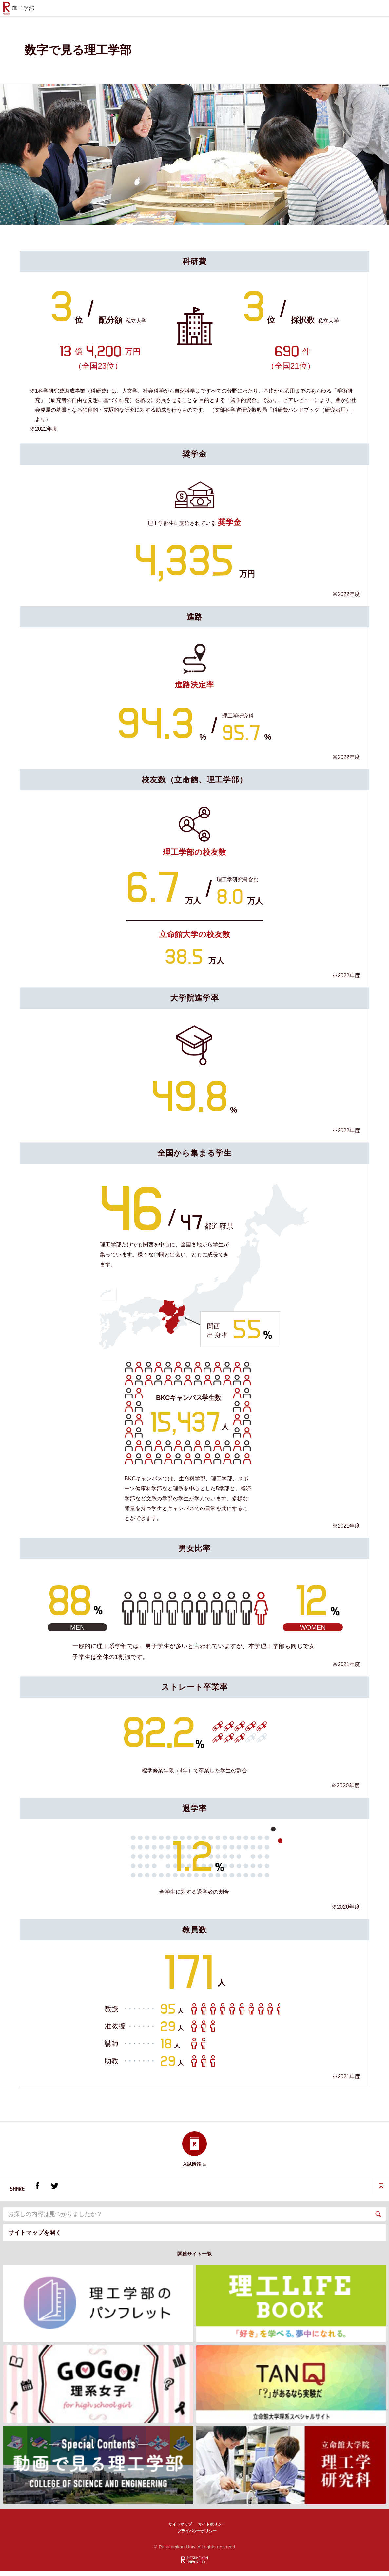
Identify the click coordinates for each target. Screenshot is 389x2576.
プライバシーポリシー (197, 2536)
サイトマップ (180, 2529)
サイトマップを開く (34, 2237)
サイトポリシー (211, 2529)
